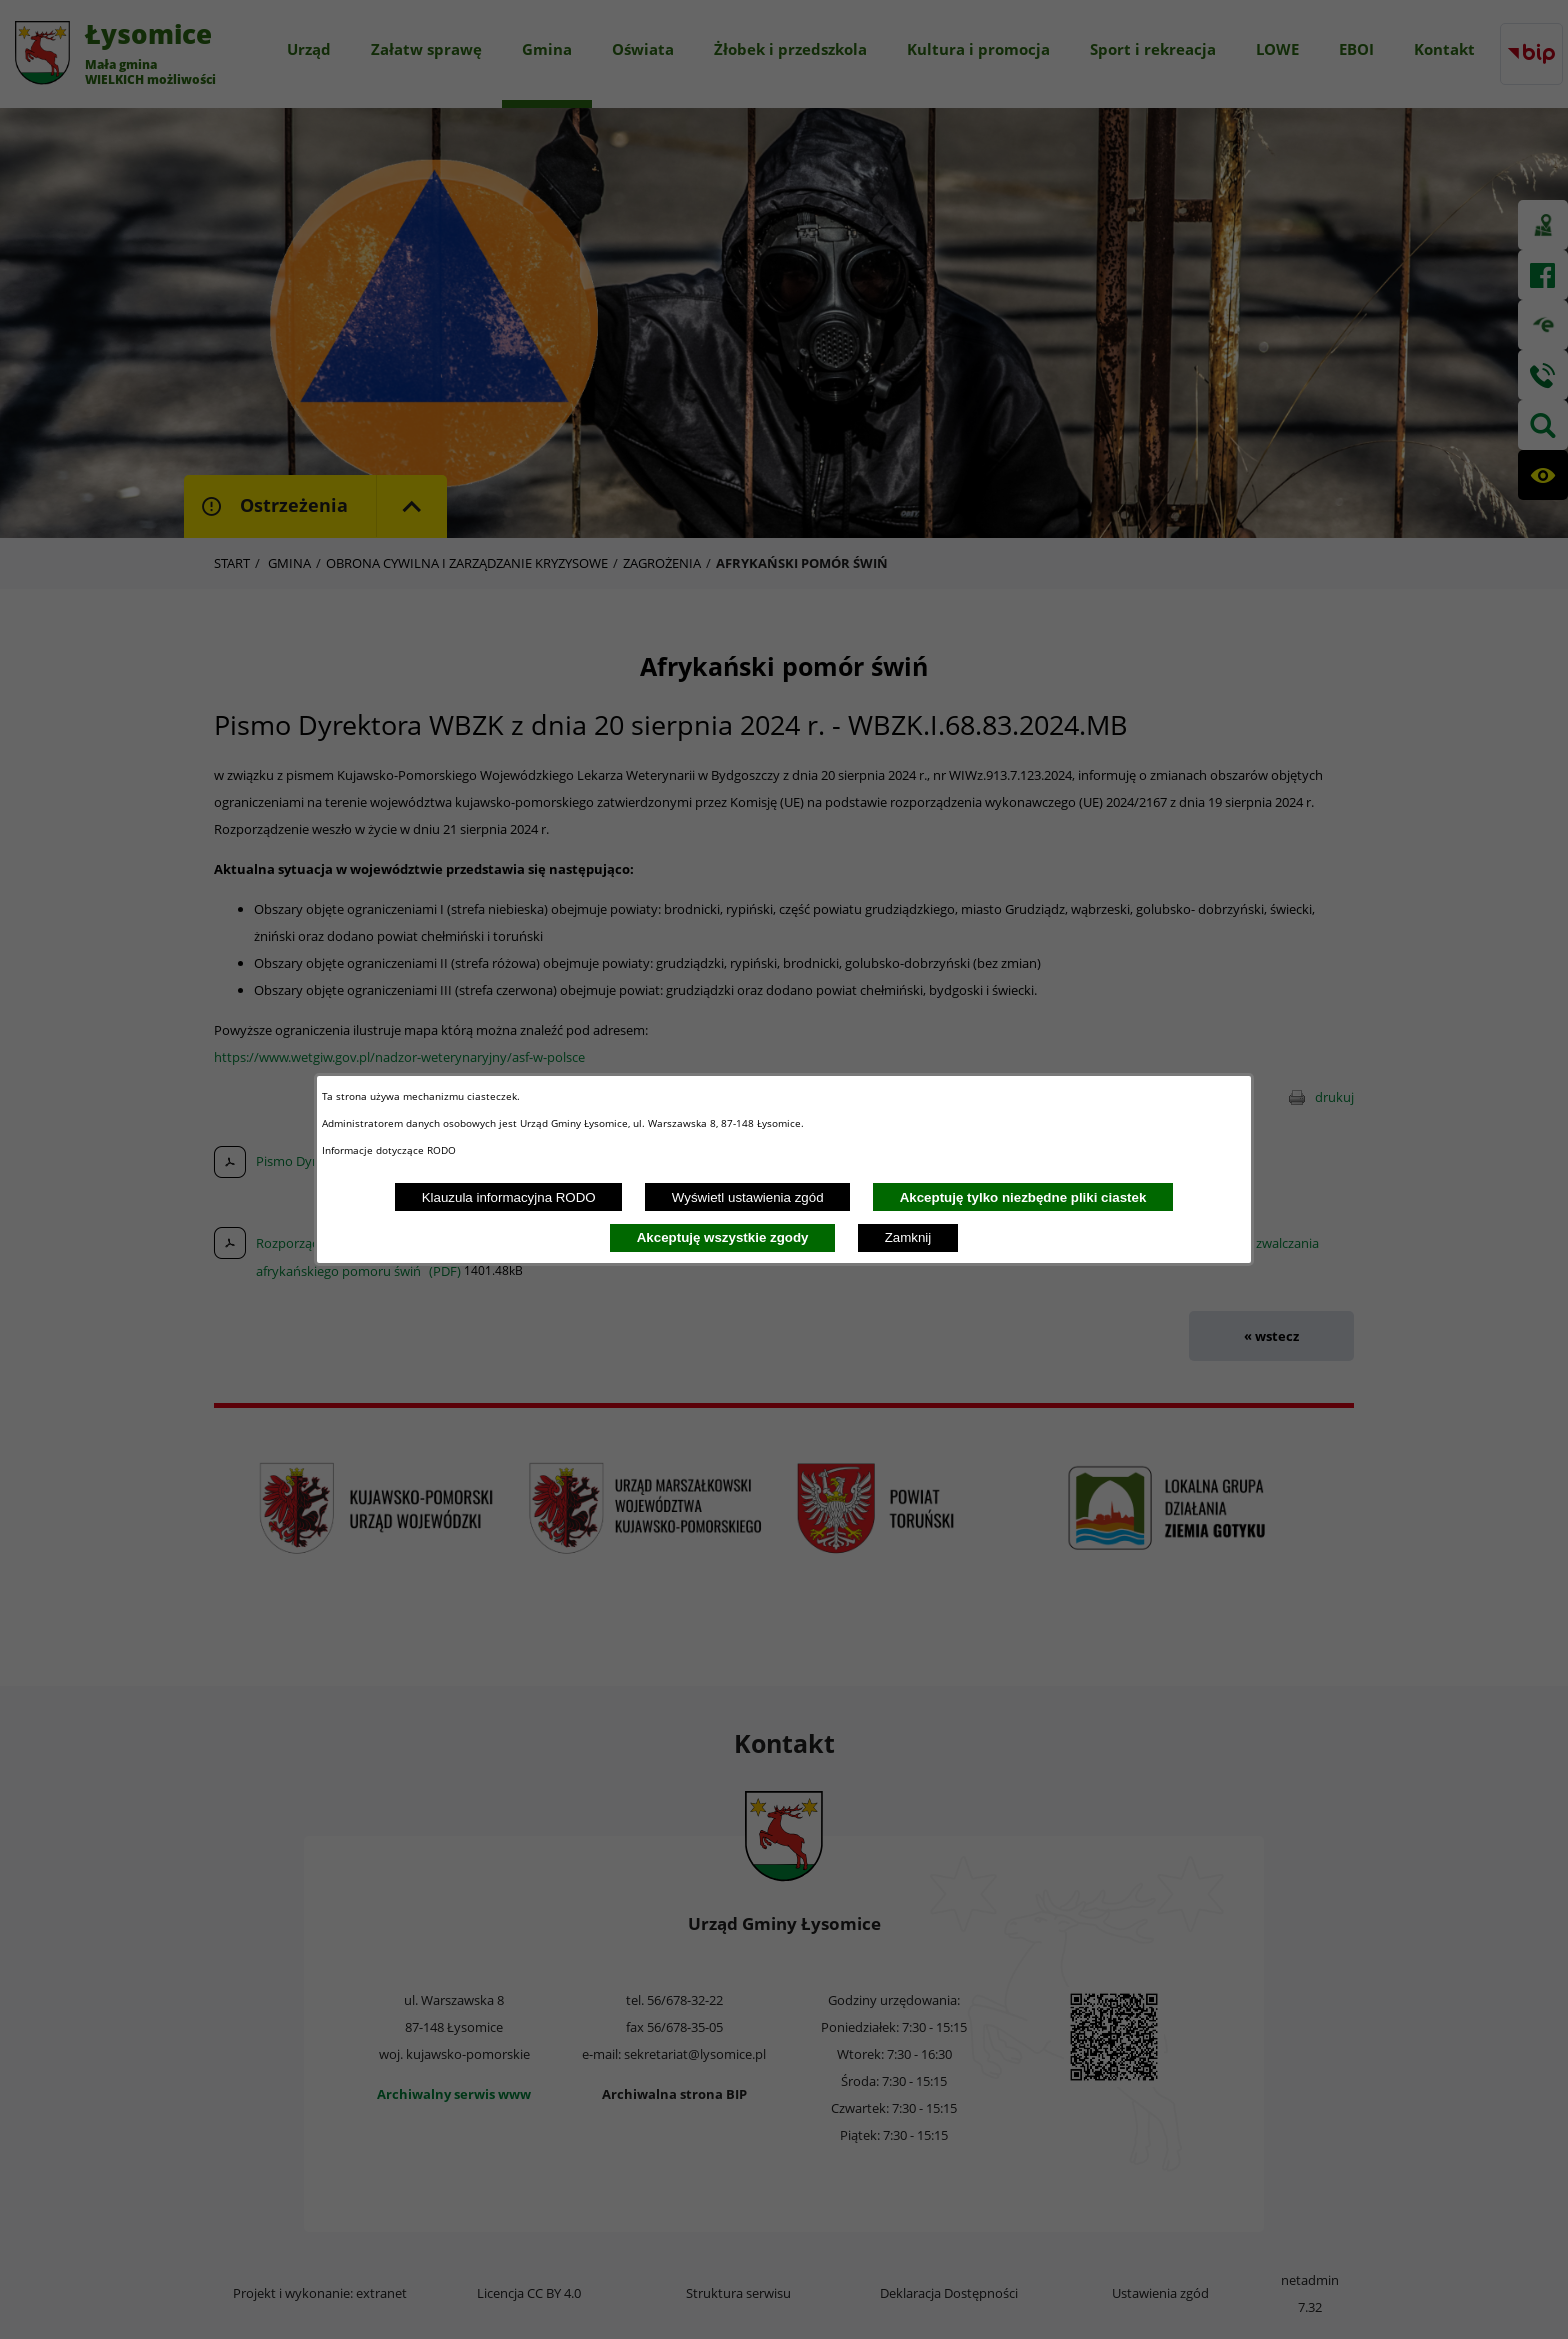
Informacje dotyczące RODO (390, 1150)
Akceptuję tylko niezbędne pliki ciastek (1023, 1197)
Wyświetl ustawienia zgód (748, 1197)
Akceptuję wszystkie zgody (723, 1237)
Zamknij (908, 1237)
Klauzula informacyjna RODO (509, 1197)
